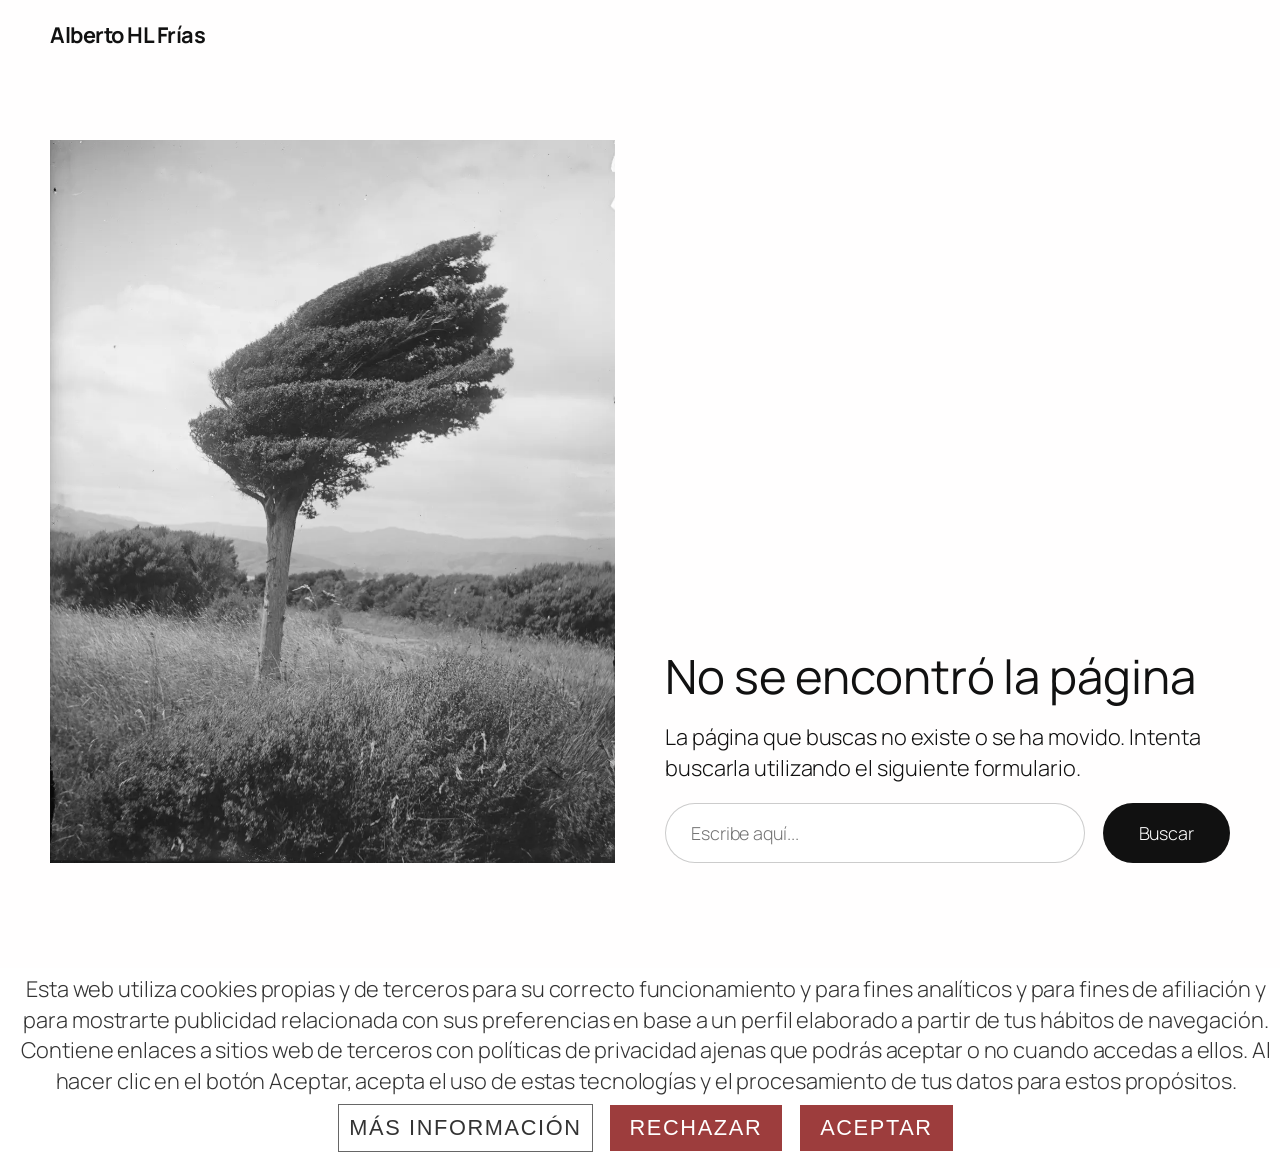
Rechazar (696, 1127)
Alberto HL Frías (127, 35)
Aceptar (876, 1127)
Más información (465, 1127)
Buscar (1166, 833)
